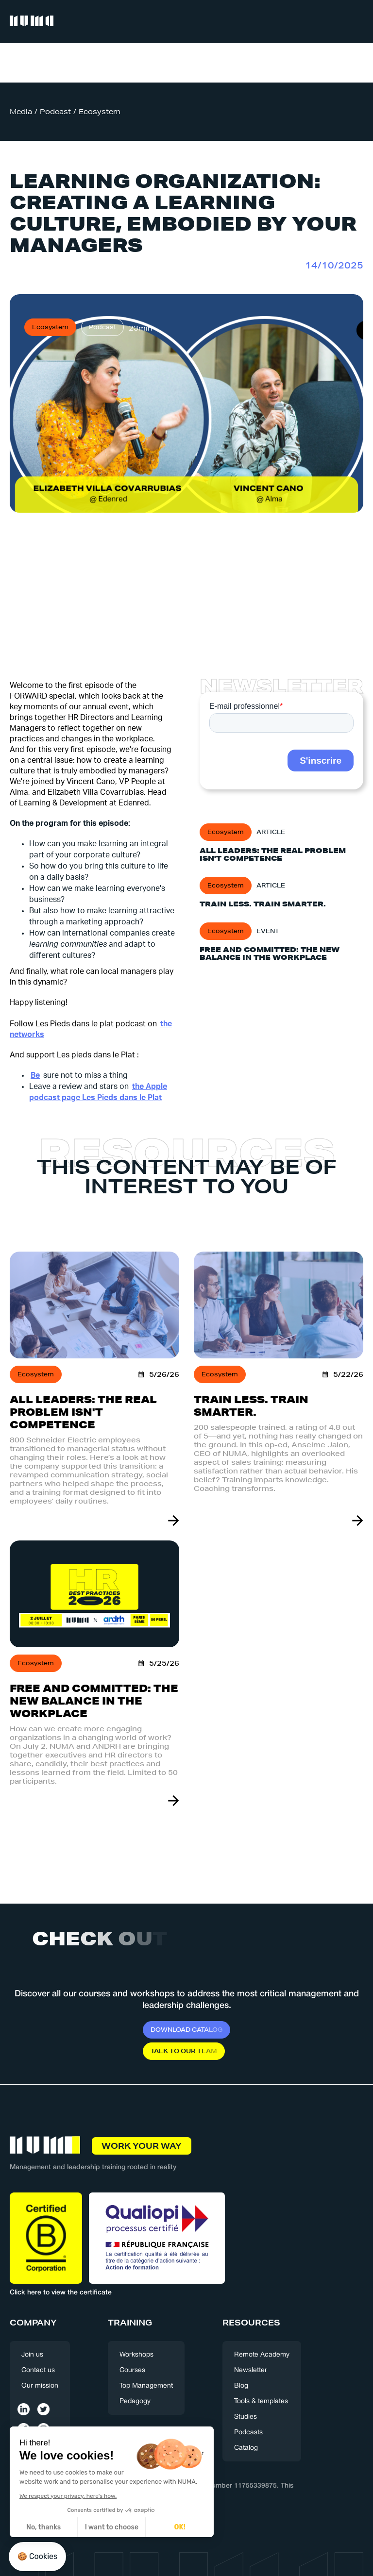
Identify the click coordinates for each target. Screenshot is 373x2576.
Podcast (55, 111)
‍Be (35, 1075)
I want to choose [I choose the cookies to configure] (67, 2527)
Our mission (39, 2386)
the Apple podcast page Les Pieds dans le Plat (98, 1092)
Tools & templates (261, 2401)
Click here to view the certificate (61, 2293)
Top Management (146, 2386)
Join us (32, 2355)
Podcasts (248, 2432)
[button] (354, 21)
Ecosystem (99, 111)
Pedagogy (135, 2401)
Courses (132, 2370)
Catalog (246, 2448)
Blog (241, 2386)
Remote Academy (261, 2355)
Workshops (136, 2355)
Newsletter (250, 2370)
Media (21, 111)
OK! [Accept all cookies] (135, 2527)
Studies (245, 2417)
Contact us (38, 2370)
